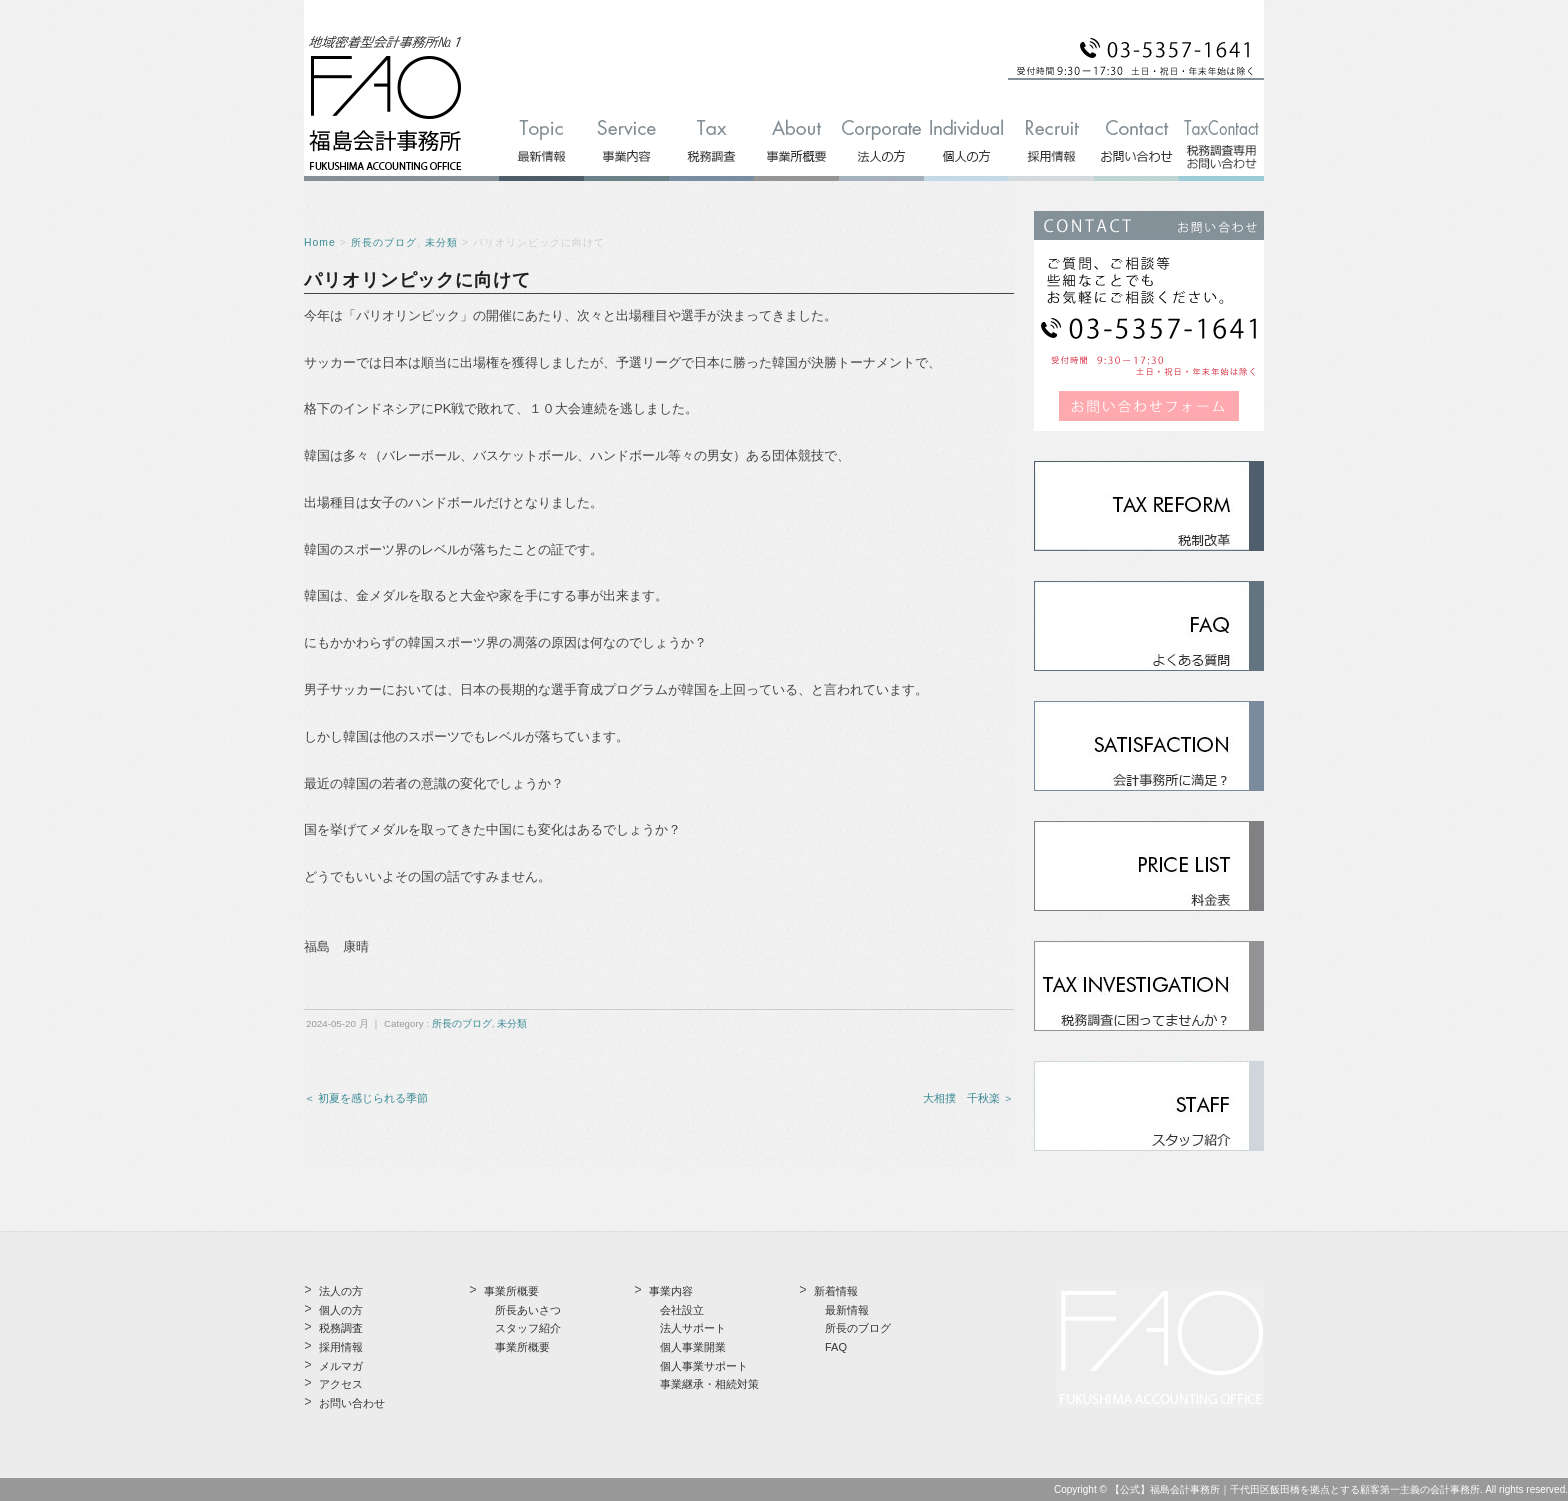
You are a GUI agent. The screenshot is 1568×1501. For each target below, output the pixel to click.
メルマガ (341, 1366)
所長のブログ (384, 242)
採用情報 (341, 1347)
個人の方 (341, 1310)
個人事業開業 (693, 1347)
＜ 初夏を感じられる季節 (366, 1098)
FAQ (836, 1347)
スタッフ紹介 (528, 1328)
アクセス (341, 1384)
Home (320, 242)
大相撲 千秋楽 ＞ (968, 1098)
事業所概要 (522, 1347)
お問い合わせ (352, 1403)
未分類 (441, 242)
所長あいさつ (528, 1310)
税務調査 (341, 1328)
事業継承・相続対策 (709, 1384)
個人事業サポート (704, 1366)
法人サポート (693, 1328)
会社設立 (682, 1310)
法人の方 (341, 1291)
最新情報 (847, 1310)
